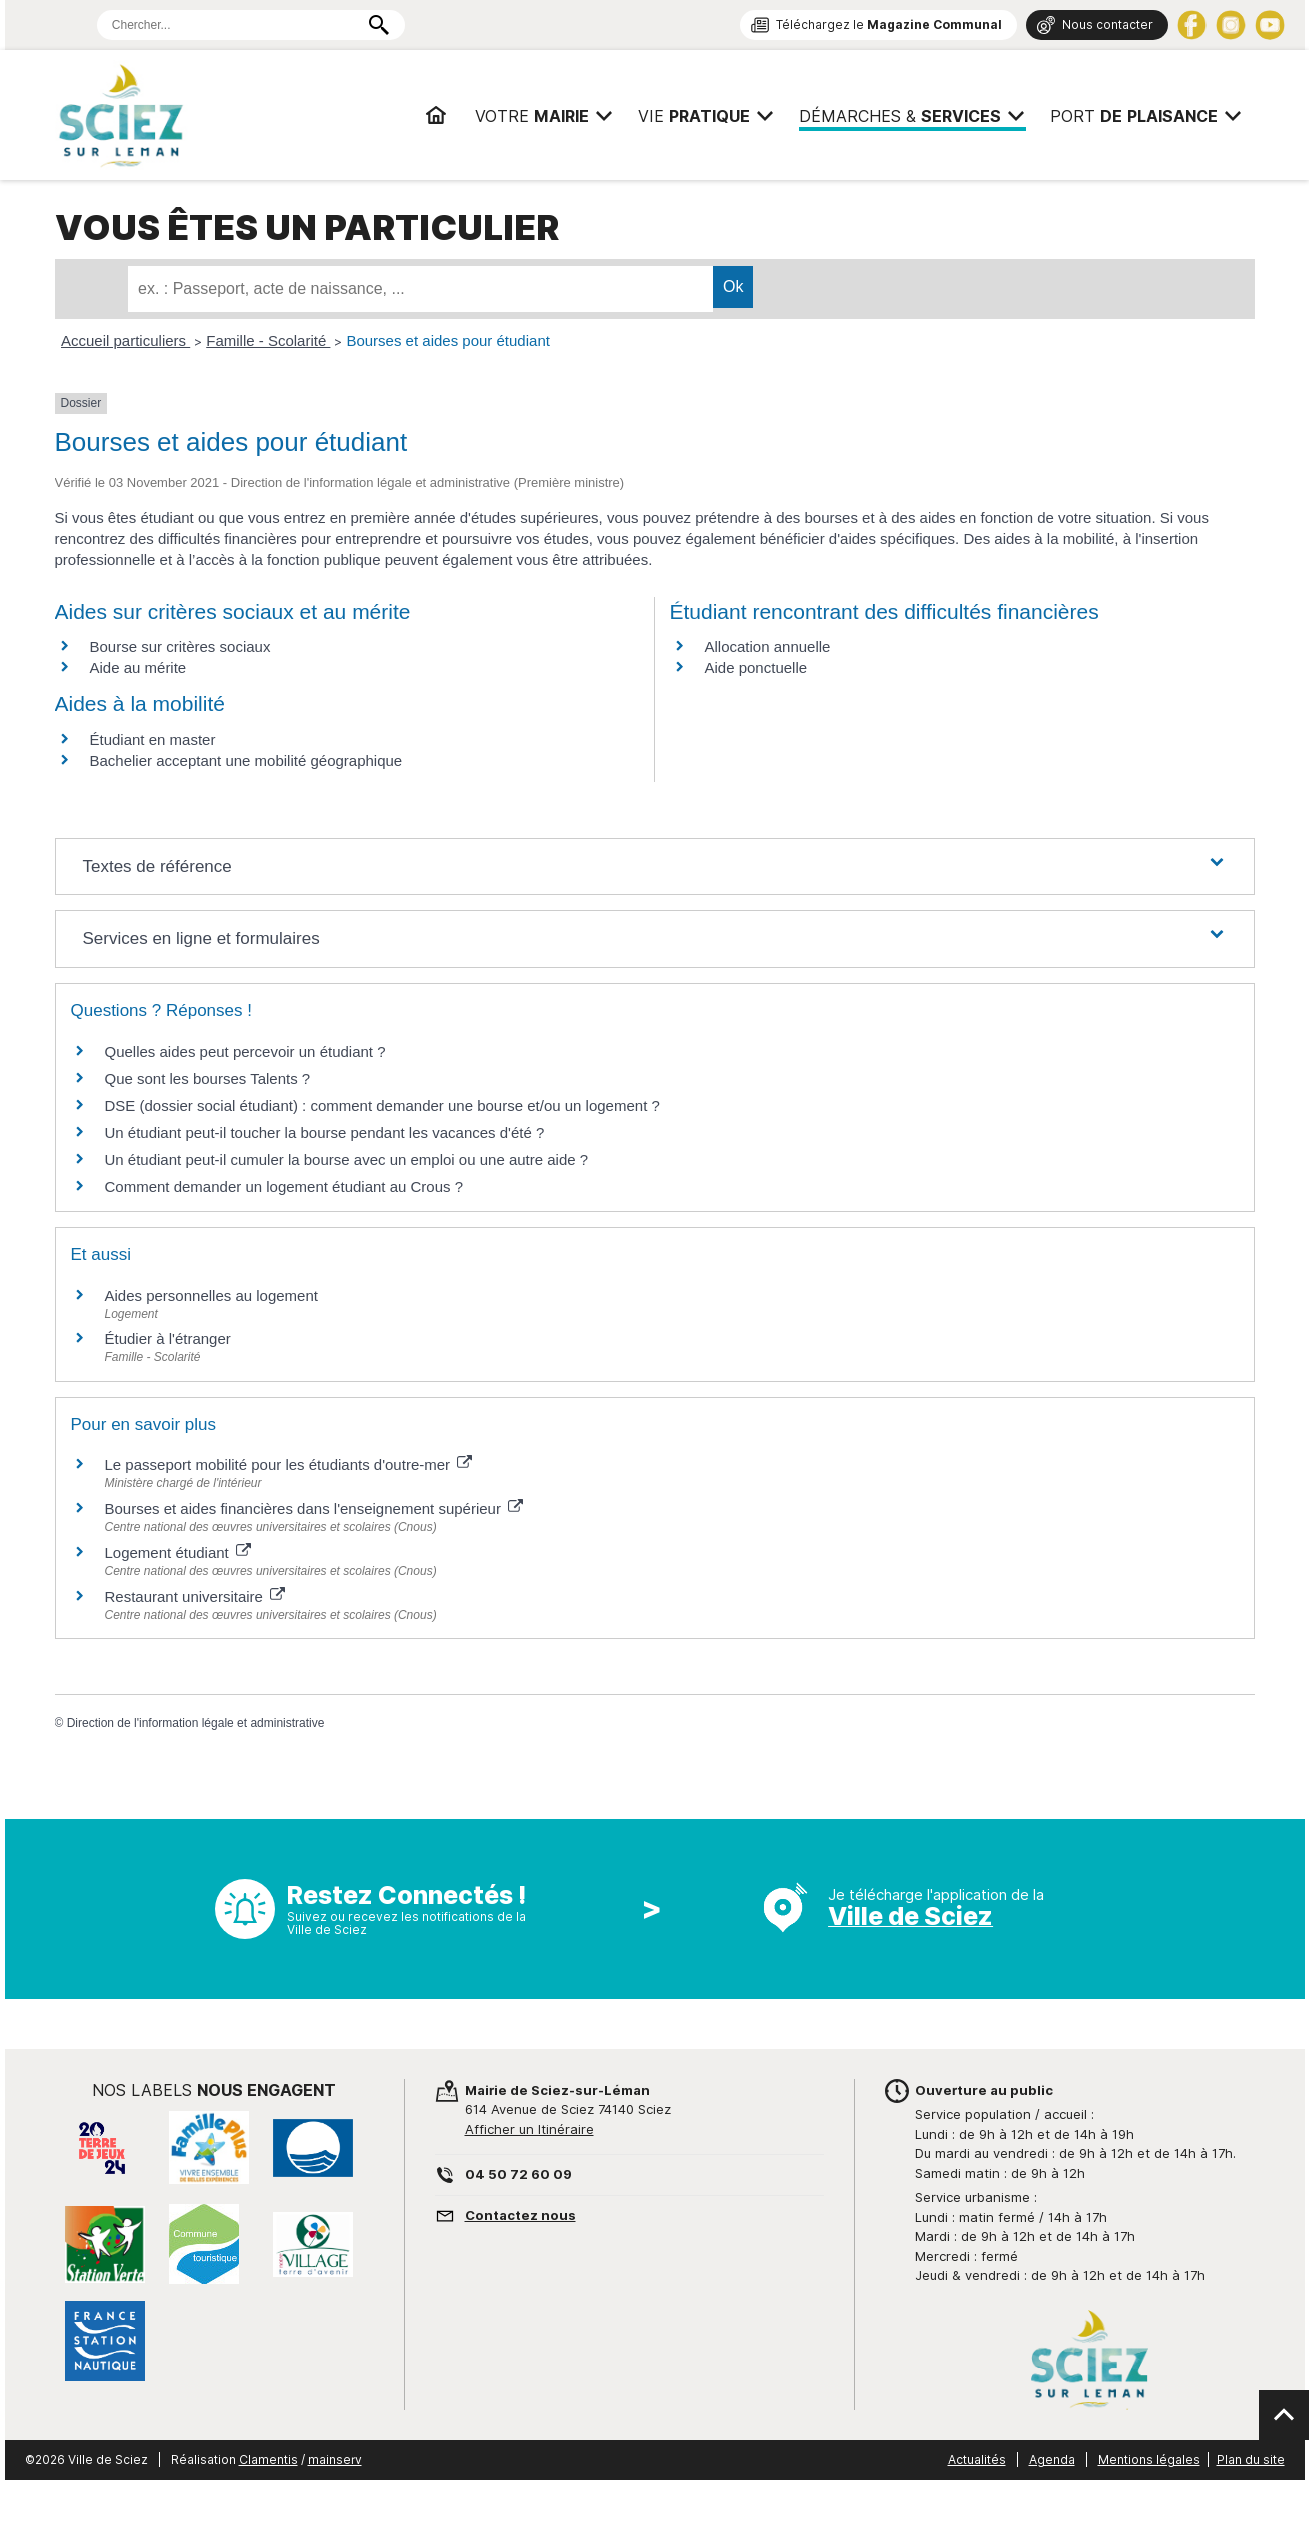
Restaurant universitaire (195, 1596)
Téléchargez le (889, 24)
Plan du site (1251, 2459)
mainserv (335, 2459)
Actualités (977, 2459)
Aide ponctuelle (756, 667)
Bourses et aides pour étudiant (447, 340)
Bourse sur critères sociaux (180, 646)
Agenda (1052, 2459)
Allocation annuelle (768, 646)
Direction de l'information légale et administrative (196, 1723)
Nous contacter (1107, 24)
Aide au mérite (138, 667)
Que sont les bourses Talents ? (208, 1078)
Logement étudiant (178, 1552)
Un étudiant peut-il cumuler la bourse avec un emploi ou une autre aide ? (347, 1159)
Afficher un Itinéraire (529, 2129)
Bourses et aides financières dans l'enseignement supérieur (314, 1508)
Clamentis (268, 2459)
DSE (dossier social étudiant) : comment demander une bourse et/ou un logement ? (382, 1105)
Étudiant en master (153, 739)
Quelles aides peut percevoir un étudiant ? (245, 1051)
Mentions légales (1149, 2459)
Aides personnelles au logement (211, 1295)
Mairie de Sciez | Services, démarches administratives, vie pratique (208, 115)
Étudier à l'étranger (168, 1338)
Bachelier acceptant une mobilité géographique (246, 760)
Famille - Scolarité (268, 340)
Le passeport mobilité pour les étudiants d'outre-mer (289, 1464)
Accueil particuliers (125, 340)
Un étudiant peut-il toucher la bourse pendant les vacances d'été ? (325, 1132)
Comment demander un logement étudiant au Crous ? (284, 1186)
